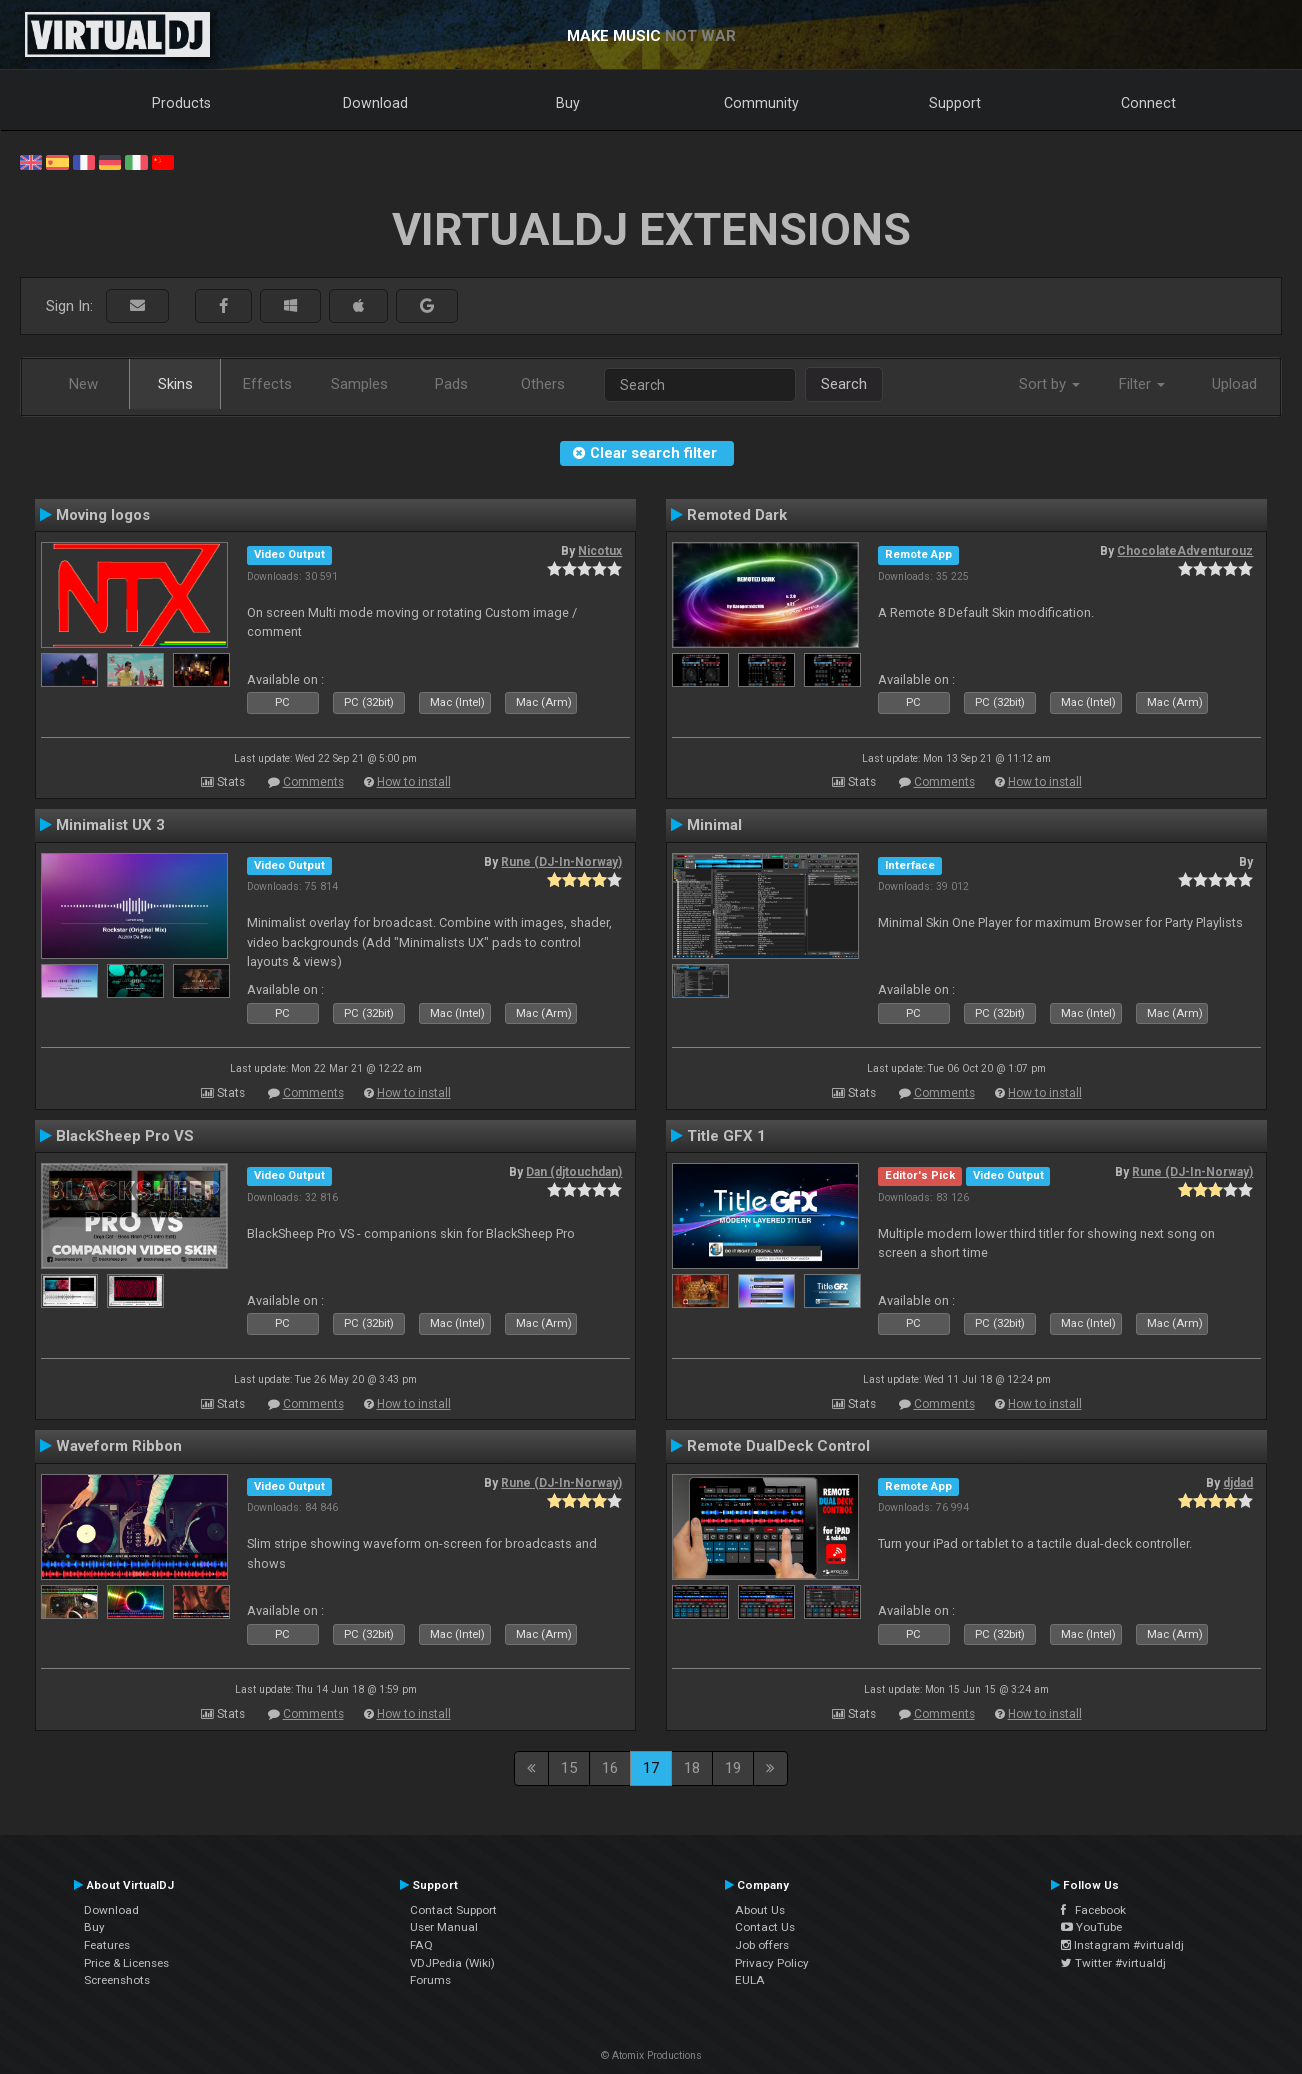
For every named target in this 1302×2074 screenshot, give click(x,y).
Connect (1148, 103)
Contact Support (453, 1910)
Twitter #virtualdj (1113, 1963)
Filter (1142, 384)
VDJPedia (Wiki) (452, 1963)
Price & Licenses (126, 1963)
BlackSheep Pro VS (125, 1136)
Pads (451, 384)
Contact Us (765, 1927)
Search (844, 384)
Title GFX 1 (726, 1136)
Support (955, 103)
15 (569, 1768)
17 (651, 1768)
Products (181, 103)
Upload (1234, 384)
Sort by (1049, 384)
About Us (760, 1910)
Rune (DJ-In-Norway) (561, 862)
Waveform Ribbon (119, 1446)
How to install (414, 782)
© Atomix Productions (651, 2055)
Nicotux (600, 551)
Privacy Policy (772, 1963)
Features (107, 1945)
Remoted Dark (737, 515)
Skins (175, 384)
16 (610, 1768)
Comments (313, 782)
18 (692, 1768)
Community (761, 103)
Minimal (714, 825)
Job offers (762, 1945)
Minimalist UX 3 (110, 825)
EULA (750, 1980)
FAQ (421, 1945)
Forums (430, 1980)
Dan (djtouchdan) (574, 1172)
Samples (359, 384)
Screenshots (117, 1980)
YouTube (1091, 1927)
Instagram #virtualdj (1122, 1945)
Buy (568, 103)
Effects (267, 384)
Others (543, 384)
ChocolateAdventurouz (1185, 551)
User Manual (444, 1927)
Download (375, 103)
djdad (1238, 1483)
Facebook (1093, 1910)
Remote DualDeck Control (778, 1446)
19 (733, 1768)
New (83, 384)
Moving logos (103, 515)
